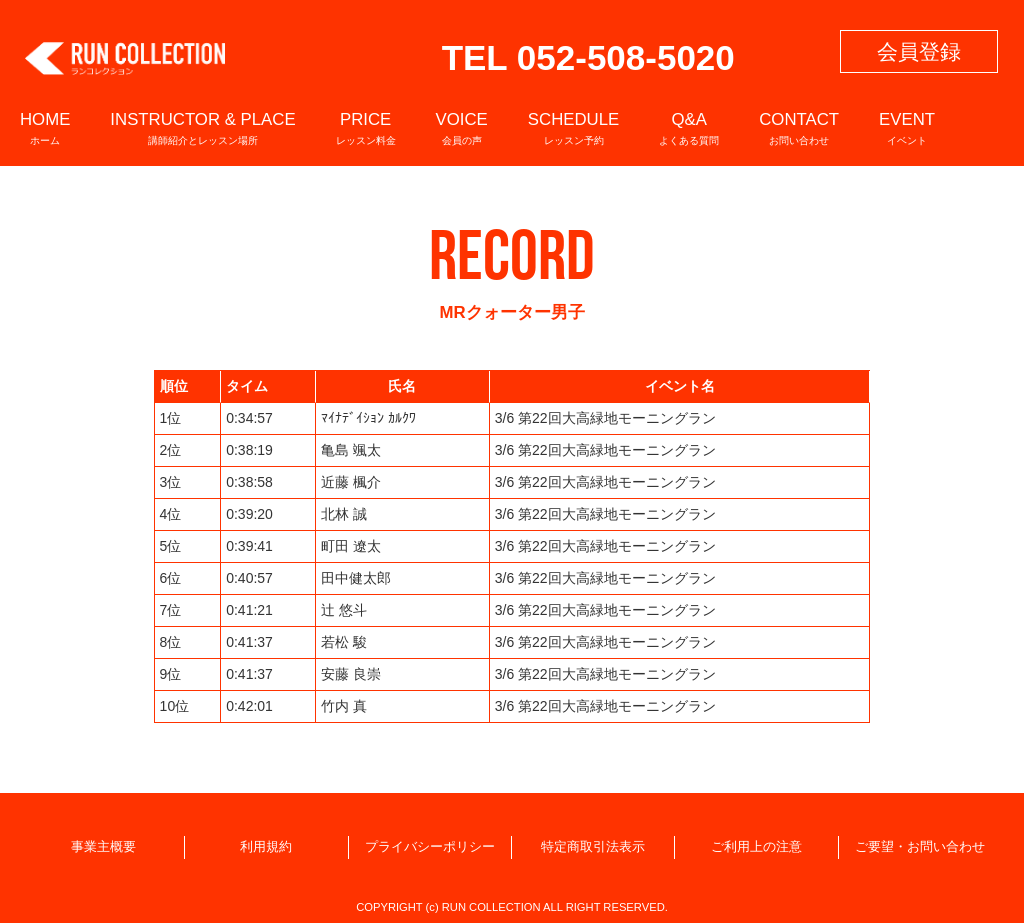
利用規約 (266, 847)
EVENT (907, 127)
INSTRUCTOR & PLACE (202, 127)
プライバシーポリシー (430, 847)
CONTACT (799, 127)
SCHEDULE (573, 127)
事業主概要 (103, 847)
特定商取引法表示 (593, 847)
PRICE (366, 127)
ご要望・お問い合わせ (920, 847)
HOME (45, 127)
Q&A (689, 127)
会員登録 (919, 51)
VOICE (462, 127)
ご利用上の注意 (756, 847)
